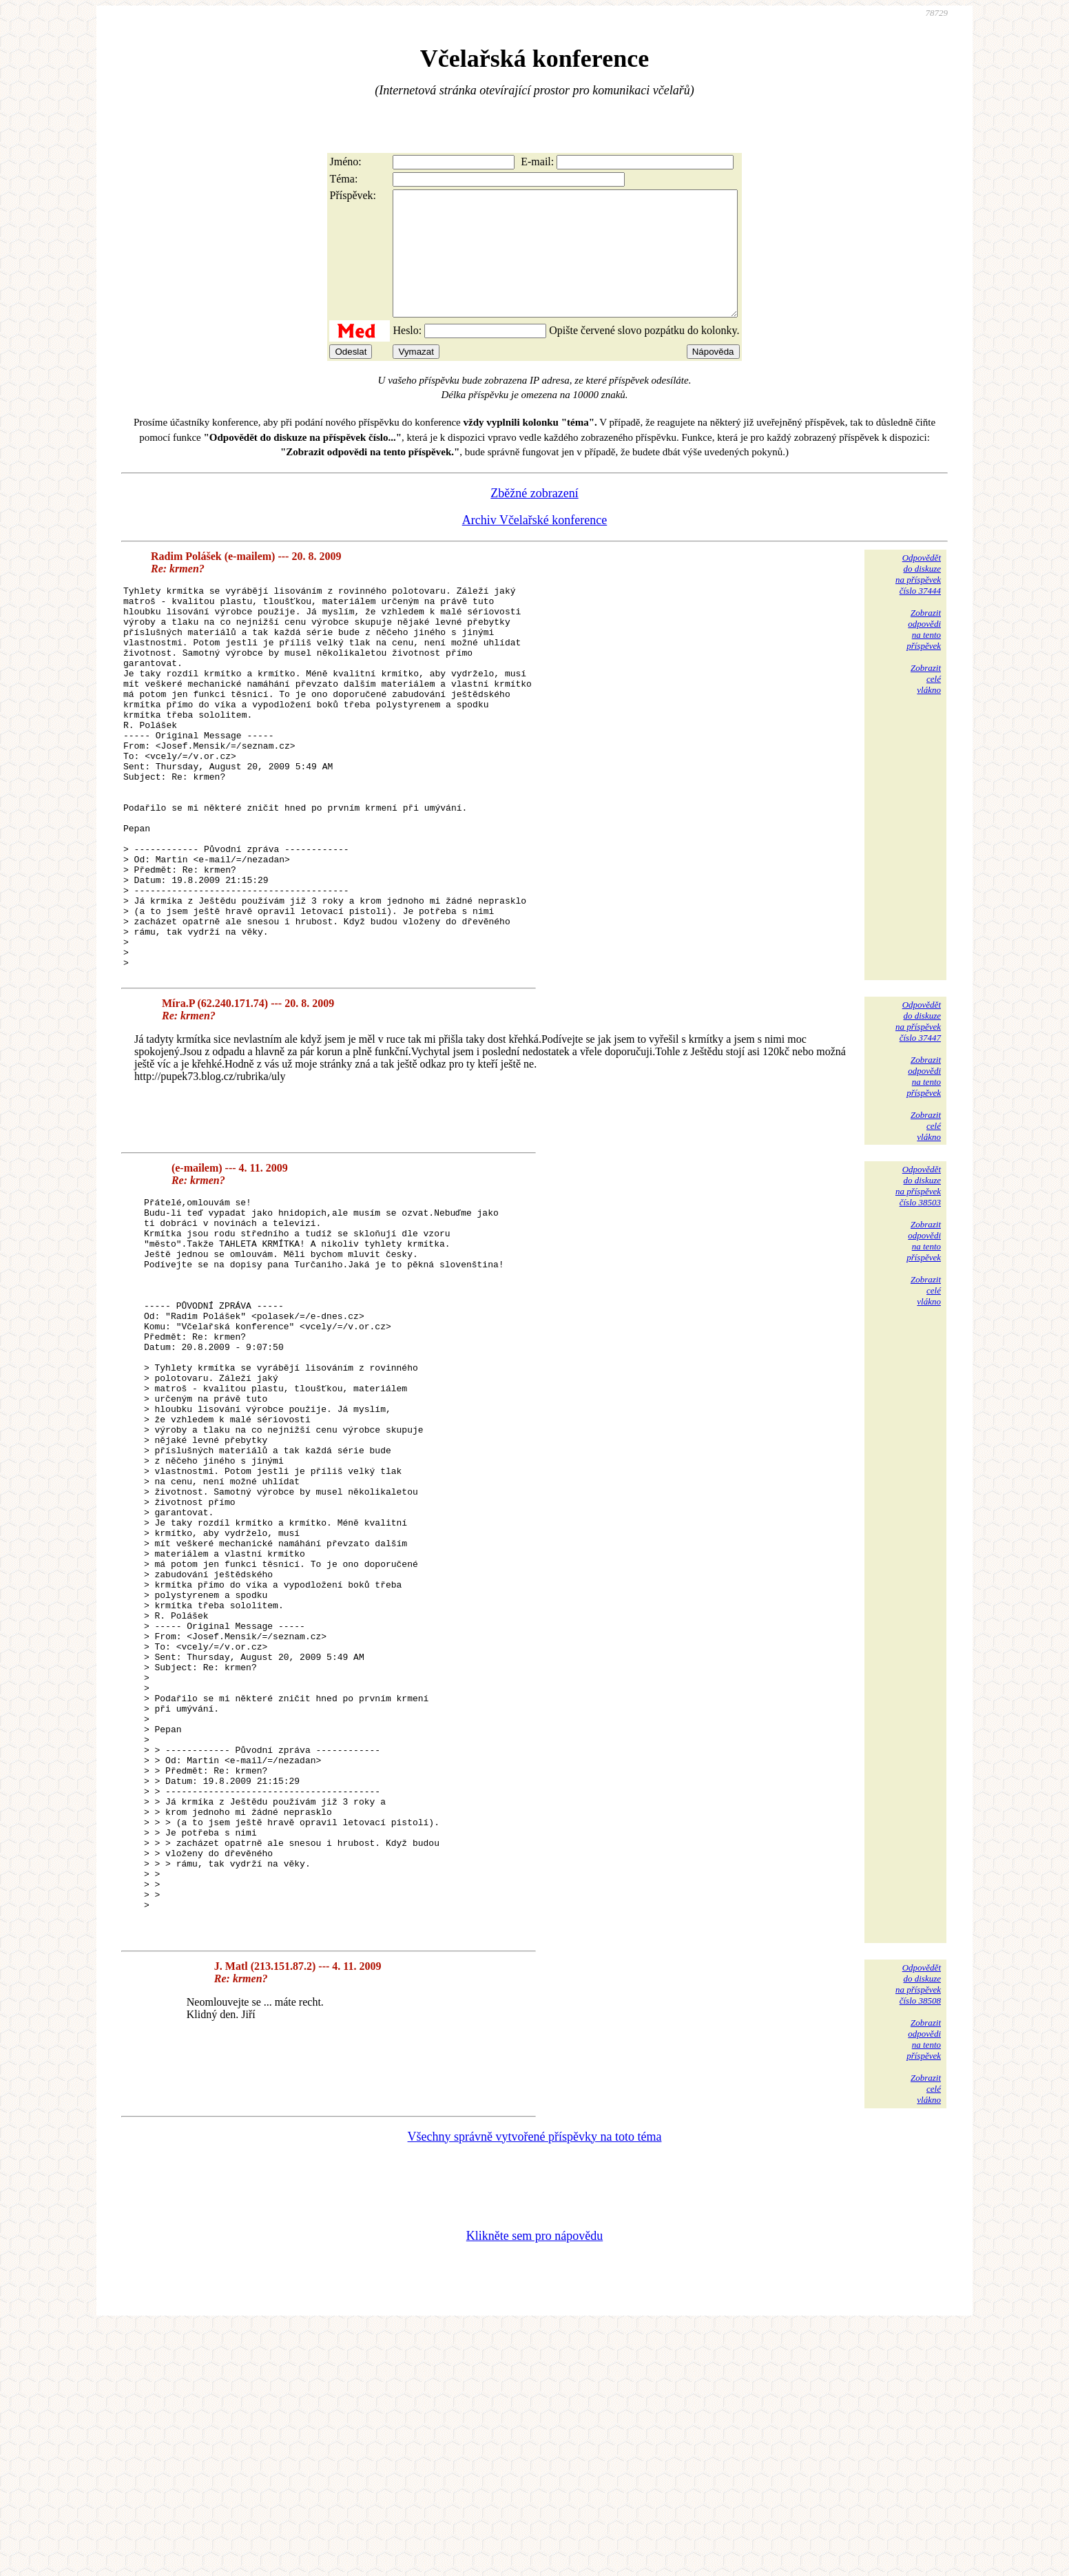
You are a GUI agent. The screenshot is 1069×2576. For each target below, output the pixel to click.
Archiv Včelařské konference (535, 545)
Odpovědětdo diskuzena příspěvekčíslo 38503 (918, 1287)
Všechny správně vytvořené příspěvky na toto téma (535, 2384)
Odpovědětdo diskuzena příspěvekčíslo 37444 (918, 599)
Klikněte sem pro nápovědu (534, 2484)
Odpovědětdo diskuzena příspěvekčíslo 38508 (918, 2232)
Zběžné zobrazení (534, 518)
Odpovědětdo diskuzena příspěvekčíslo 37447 (918, 1122)
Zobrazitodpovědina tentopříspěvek (923, 654)
